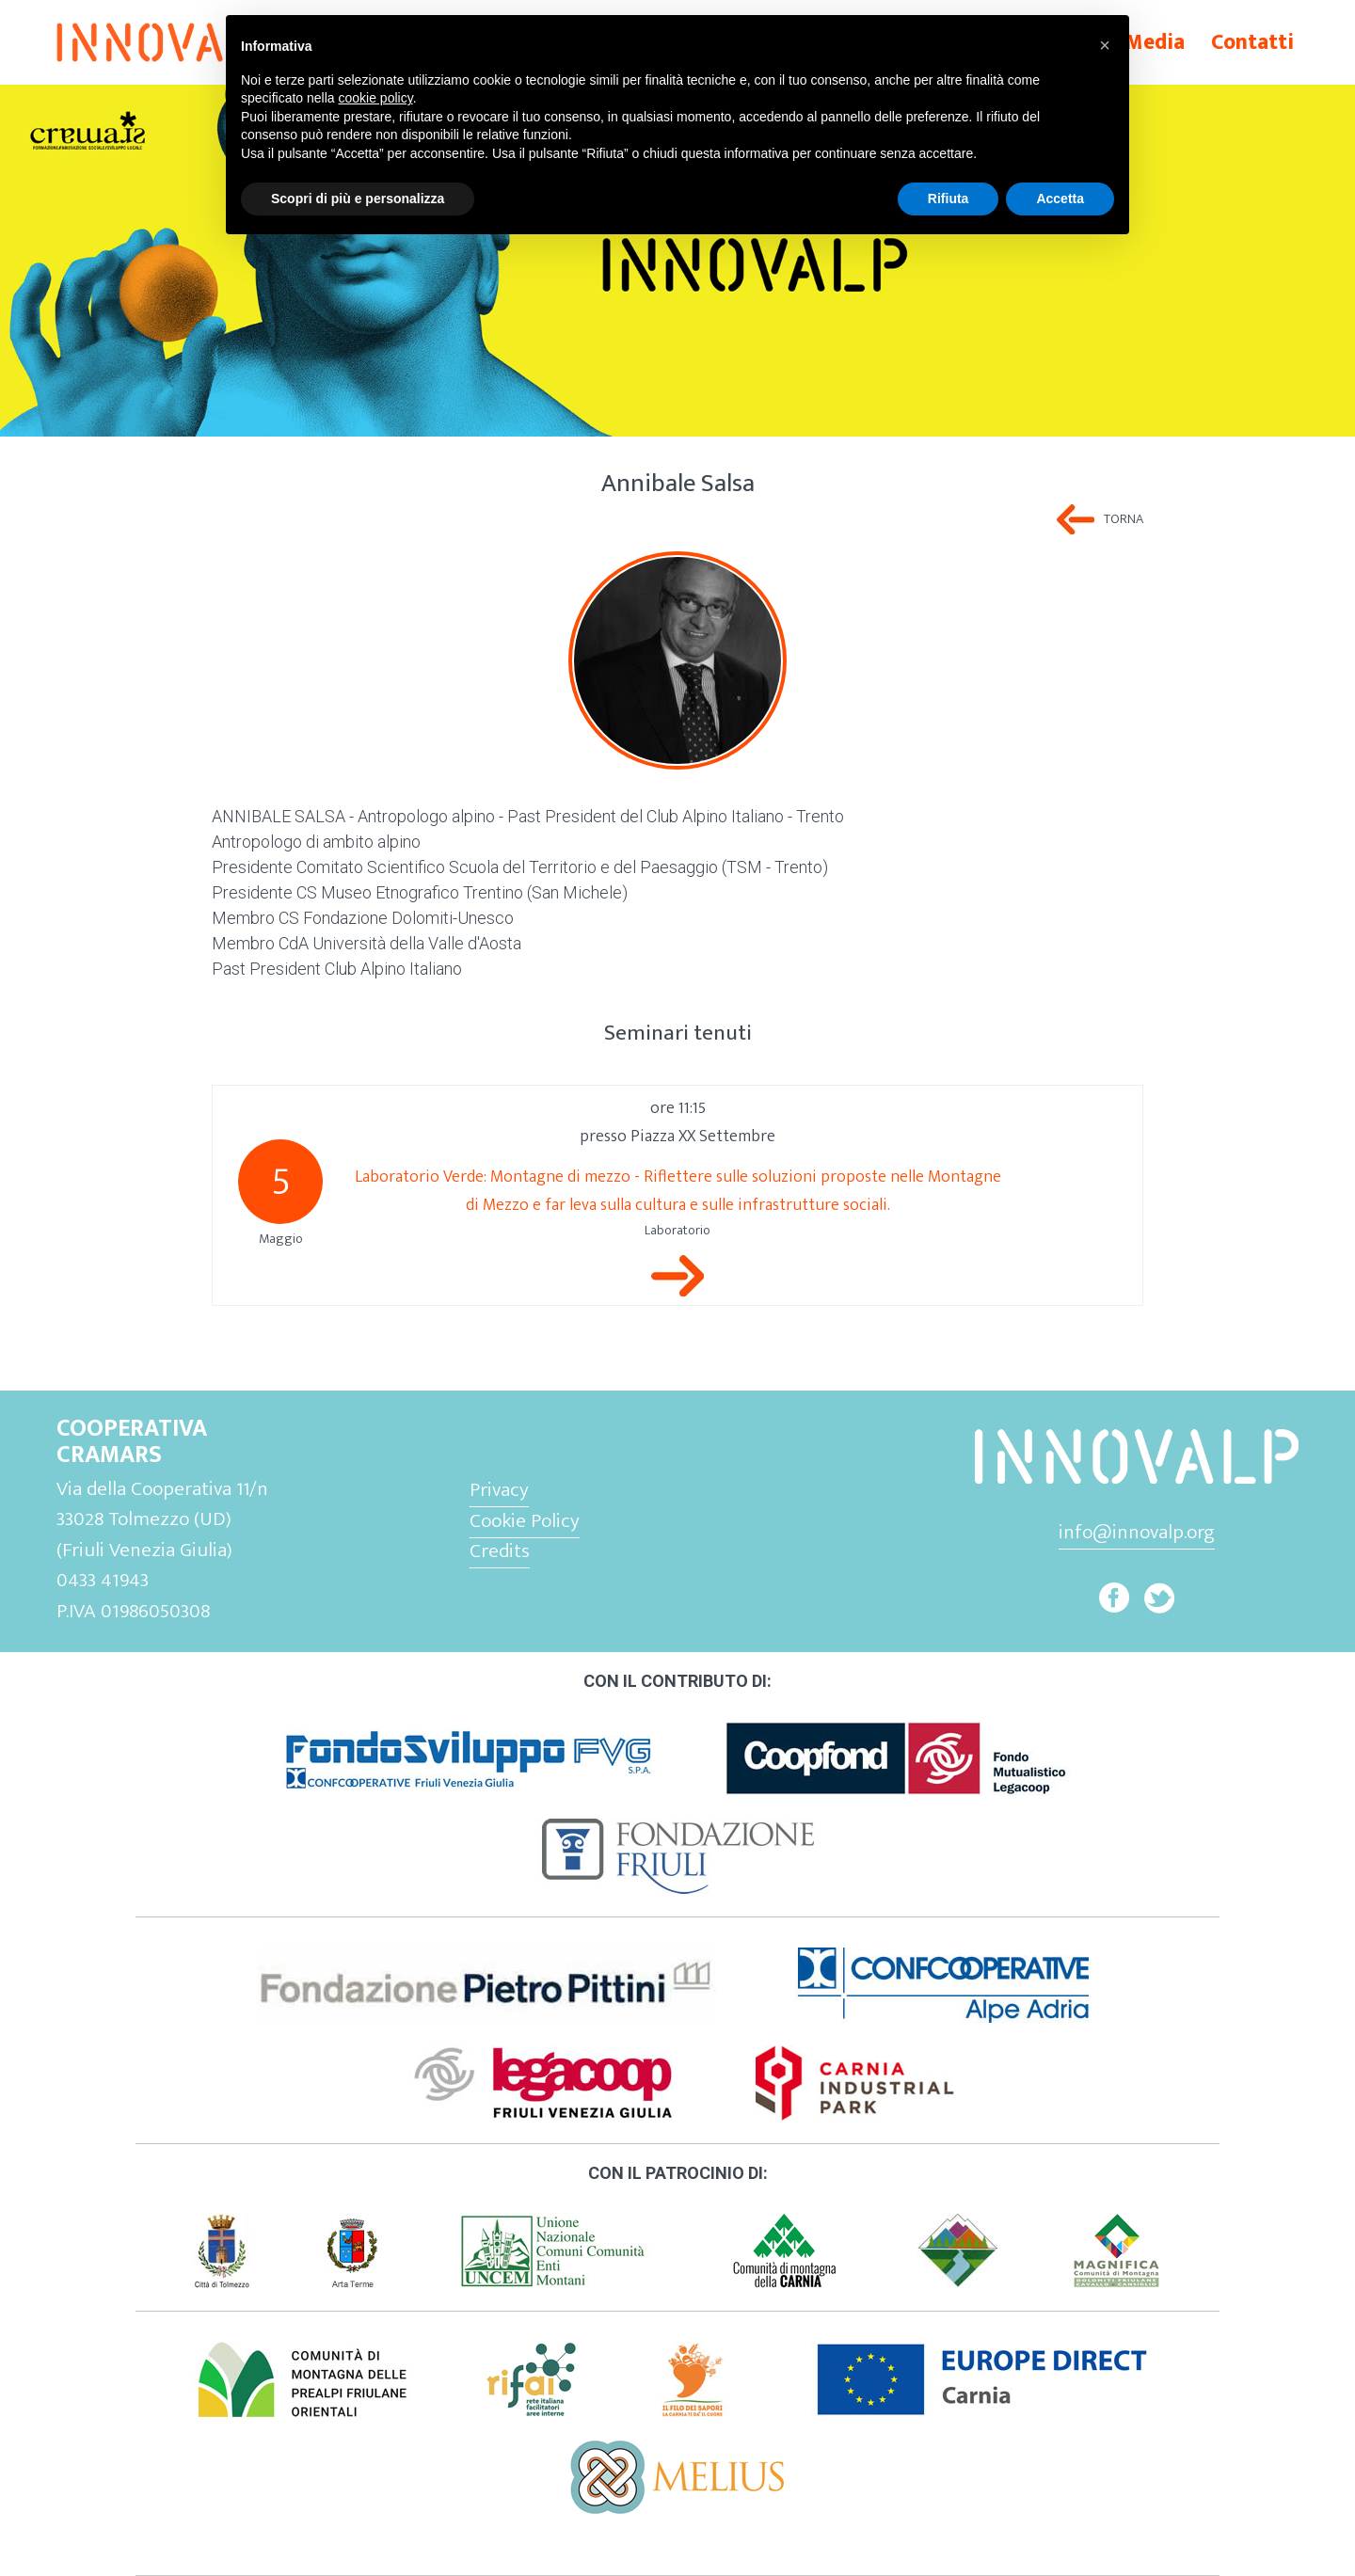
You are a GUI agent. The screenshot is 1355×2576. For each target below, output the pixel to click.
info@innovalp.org (1137, 1532)
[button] (1105, 45)
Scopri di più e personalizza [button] (357, 198)
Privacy (499, 1489)
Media (1154, 42)
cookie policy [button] (376, 97)
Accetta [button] (1060, 198)
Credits (500, 1550)
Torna (1123, 519)
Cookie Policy (525, 1520)
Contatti (1252, 42)
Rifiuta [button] (948, 198)
